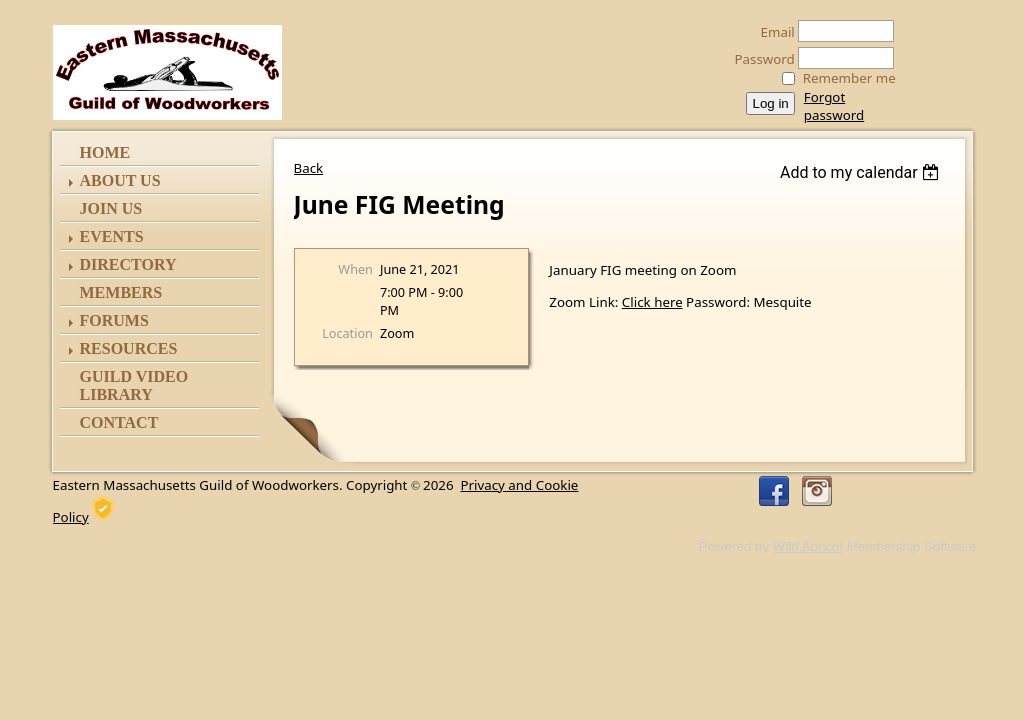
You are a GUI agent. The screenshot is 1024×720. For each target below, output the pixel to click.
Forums (114, 320)
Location (347, 333)
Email (772, 32)
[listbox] (862, 172)
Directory (128, 264)
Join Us (111, 208)
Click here (652, 302)
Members (121, 292)
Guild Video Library (134, 385)
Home (105, 152)
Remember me (849, 78)
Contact (119, 422)
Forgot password (834, 106)
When (355, 269)
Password (759, 59)
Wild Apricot (808, 546)
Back (309, 168)
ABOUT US (120, 180)
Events (112, 236)
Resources (129, 348)
